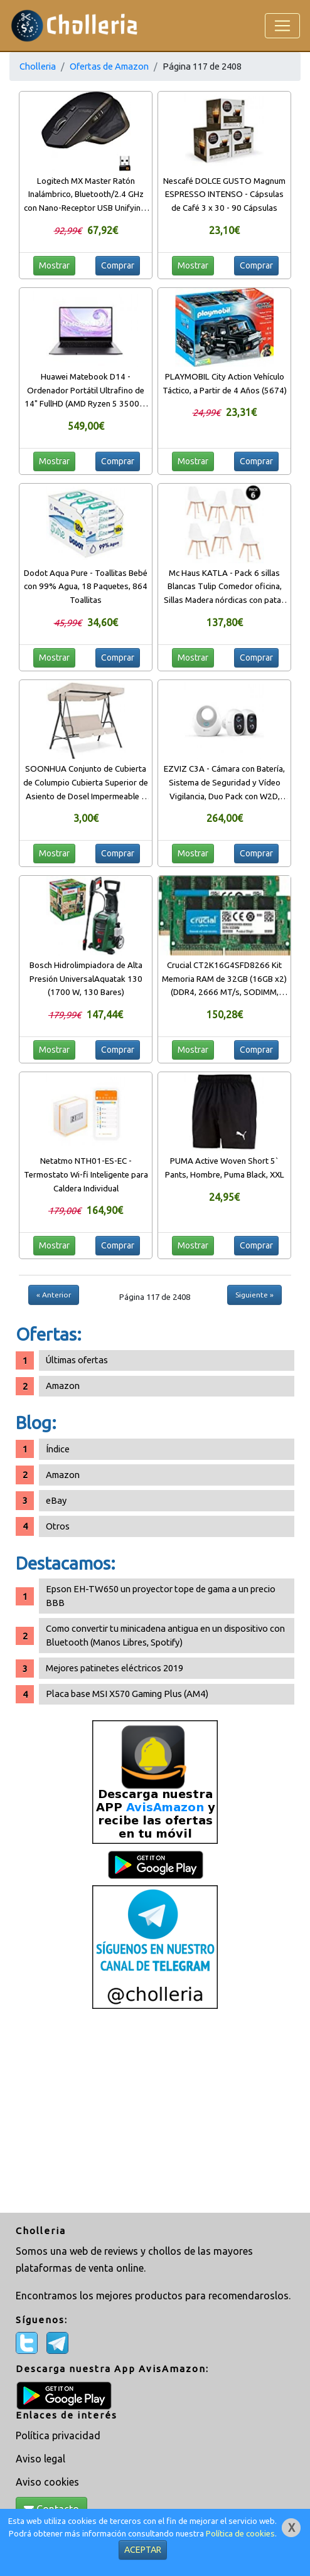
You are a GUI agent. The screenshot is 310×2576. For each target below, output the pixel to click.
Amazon (63, 1385)
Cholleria (37, 66)
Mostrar (54, 265)
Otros (58, 1526)
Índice (58, 1449)
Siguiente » (254, 1295)
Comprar (117, 265)
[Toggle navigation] (282, 25)
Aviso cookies (47, 2482)
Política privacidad (58, 2435)
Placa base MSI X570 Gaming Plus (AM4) (127, 1693)
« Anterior (53, 1295)
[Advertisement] (155, 2112)
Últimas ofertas (77, 1360)
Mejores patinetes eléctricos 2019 (114, 1668)
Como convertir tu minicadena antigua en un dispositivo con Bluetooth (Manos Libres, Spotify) (165, 1635)
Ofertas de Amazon (109, 66)
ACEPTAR (142, 2550)
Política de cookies (240, 2533)
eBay (56, 1500)
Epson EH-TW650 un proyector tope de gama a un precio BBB (160, 1595)
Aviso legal (40, 2458)
